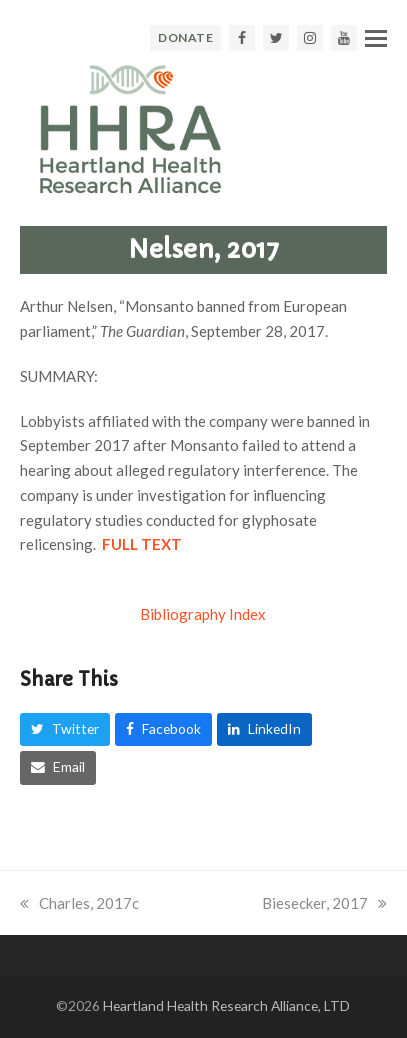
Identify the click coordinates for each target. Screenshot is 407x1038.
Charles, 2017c (79, 903)
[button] (376, 38)
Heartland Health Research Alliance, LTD (226, 1005)
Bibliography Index (203, 614)
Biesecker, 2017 (324, 903)
